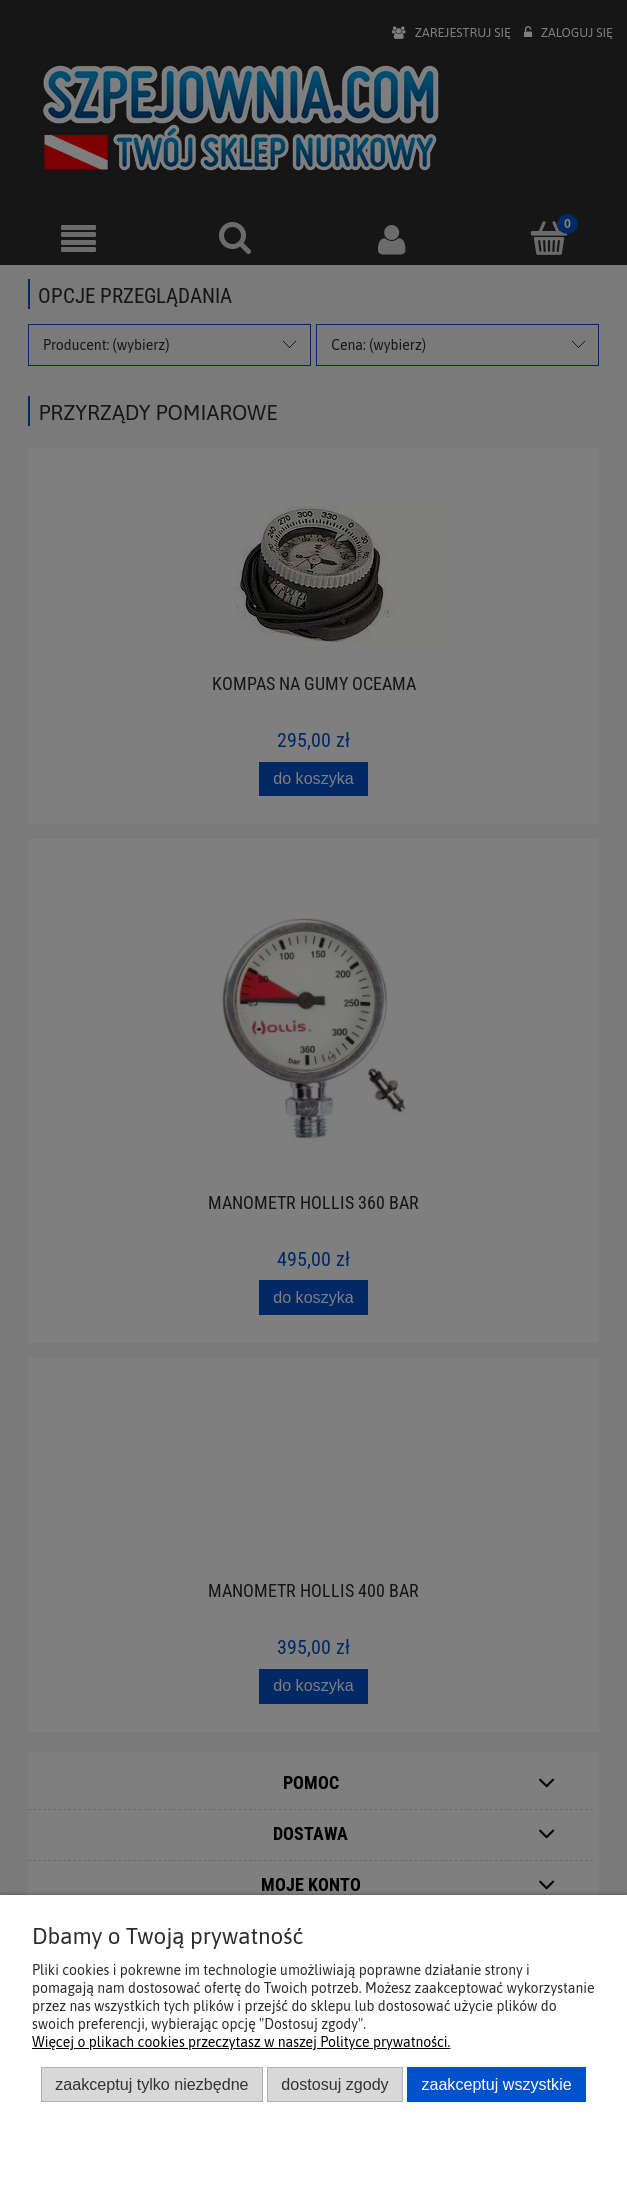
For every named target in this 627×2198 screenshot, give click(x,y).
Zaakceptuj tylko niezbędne (151, 2084)
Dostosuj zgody (334, 2084)
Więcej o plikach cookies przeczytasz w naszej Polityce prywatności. (241, 2042)
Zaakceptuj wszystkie (496, 2084)
